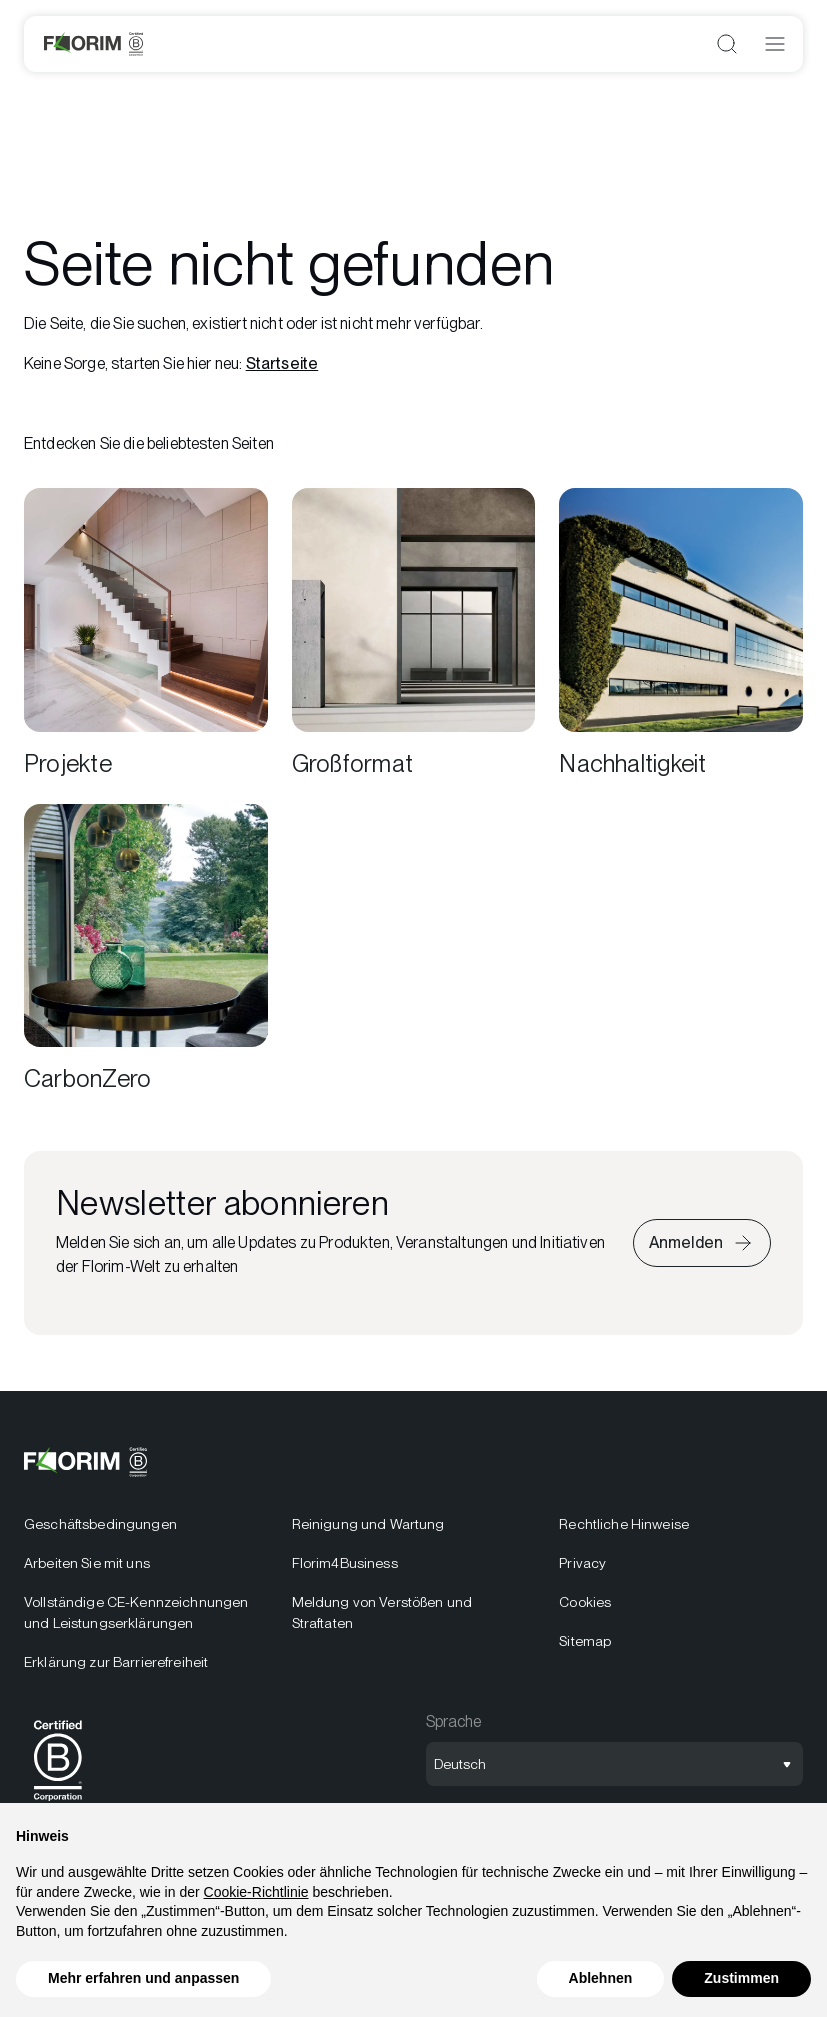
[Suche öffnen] (727, 44)
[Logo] (93, 44)
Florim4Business (345, 1563)
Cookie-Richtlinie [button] (256, 1892)
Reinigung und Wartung (368, 1524)
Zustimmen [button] (741, 1978)
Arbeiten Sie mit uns (87, 1563)
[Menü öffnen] (775, 44)
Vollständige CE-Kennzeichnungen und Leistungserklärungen (136, 1612)
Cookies (585, 1602)
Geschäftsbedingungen (100, 1524)
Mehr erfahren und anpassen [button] (143, 1978)
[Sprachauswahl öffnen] (615, 1764)
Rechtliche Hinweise (624, 1524)
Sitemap (585, 1641)
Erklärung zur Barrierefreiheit (116, 1662)
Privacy (582, 1563)
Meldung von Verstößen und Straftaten (382, 1612)
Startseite (282, 363)
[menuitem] (146, 1593)
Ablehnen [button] (601, 1978)
